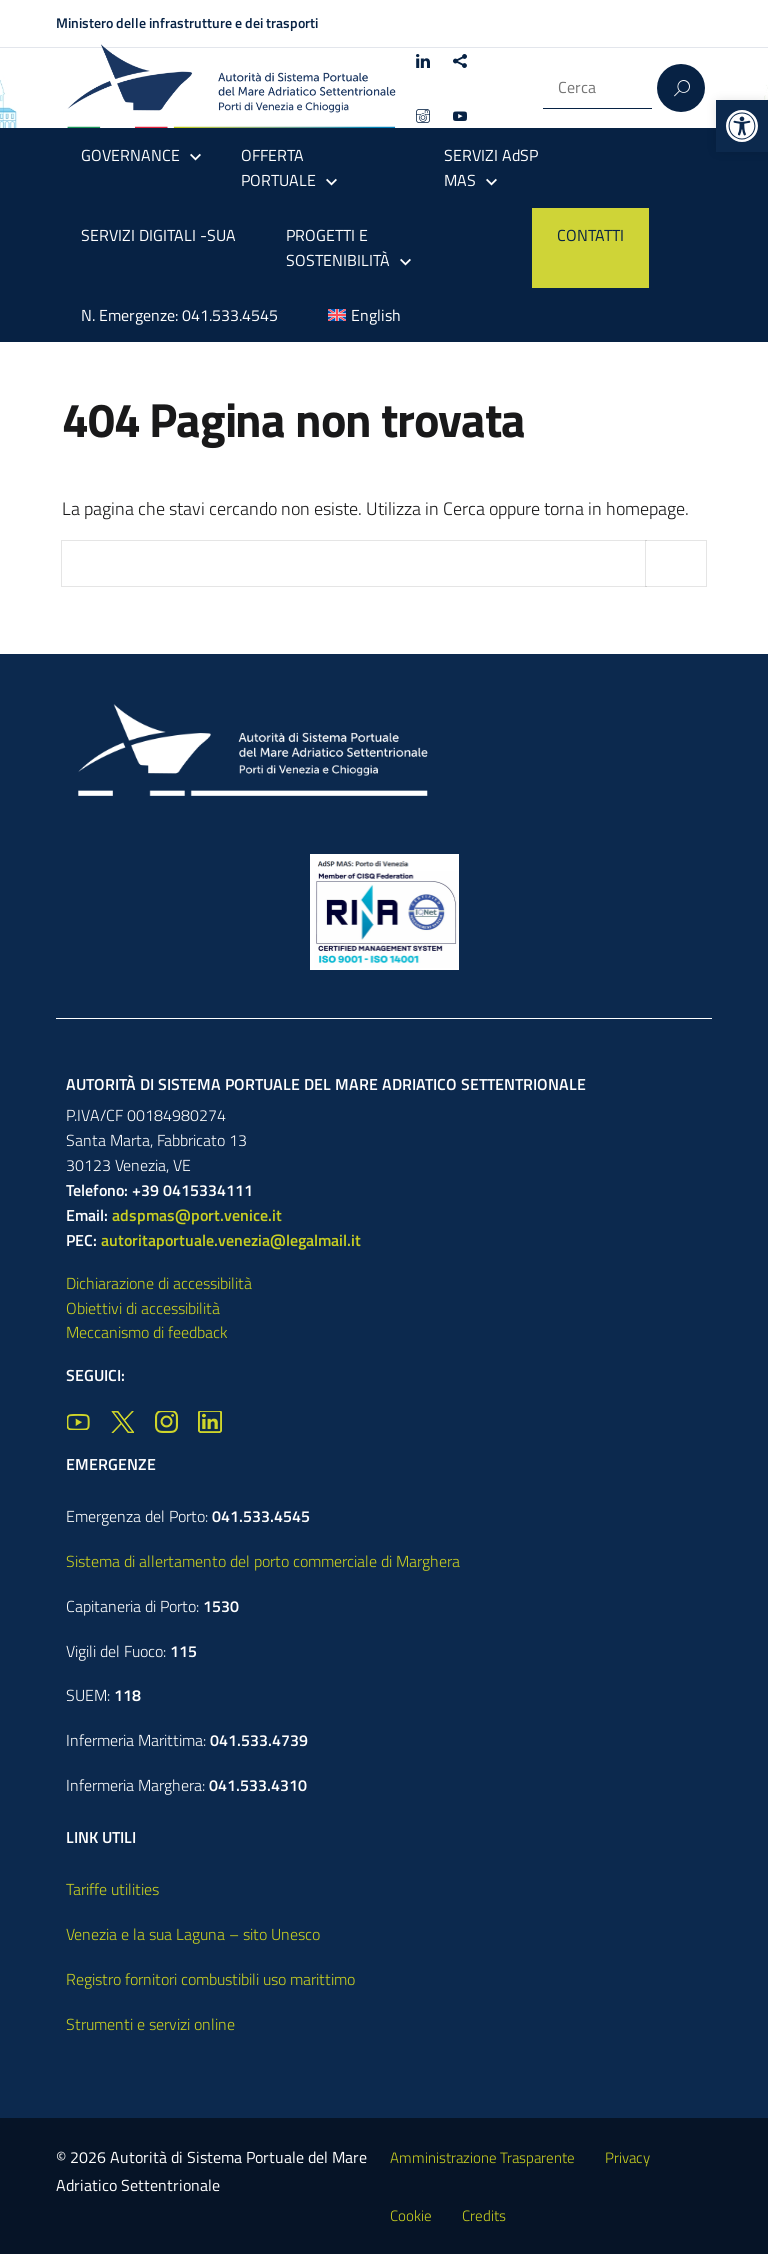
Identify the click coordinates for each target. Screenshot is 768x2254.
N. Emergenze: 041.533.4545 (179, 315)
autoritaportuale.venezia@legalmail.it (231, 1240)
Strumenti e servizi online (150, 2024)
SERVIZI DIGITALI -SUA (158, 235)
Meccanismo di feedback (147, 1332)
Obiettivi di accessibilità (143, 1308)
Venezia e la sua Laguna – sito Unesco (193, 1934)
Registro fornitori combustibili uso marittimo (210, 1979)
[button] (742, 126)
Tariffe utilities (112, 1889)
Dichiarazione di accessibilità (159, 1283)
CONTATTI (590, 235)
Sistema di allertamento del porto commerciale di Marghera (263, 1561)
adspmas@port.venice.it (197, 1215)
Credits (484, 2215)
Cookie (411, 2215)
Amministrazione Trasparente (482, 2157)
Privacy (627, 2157)
